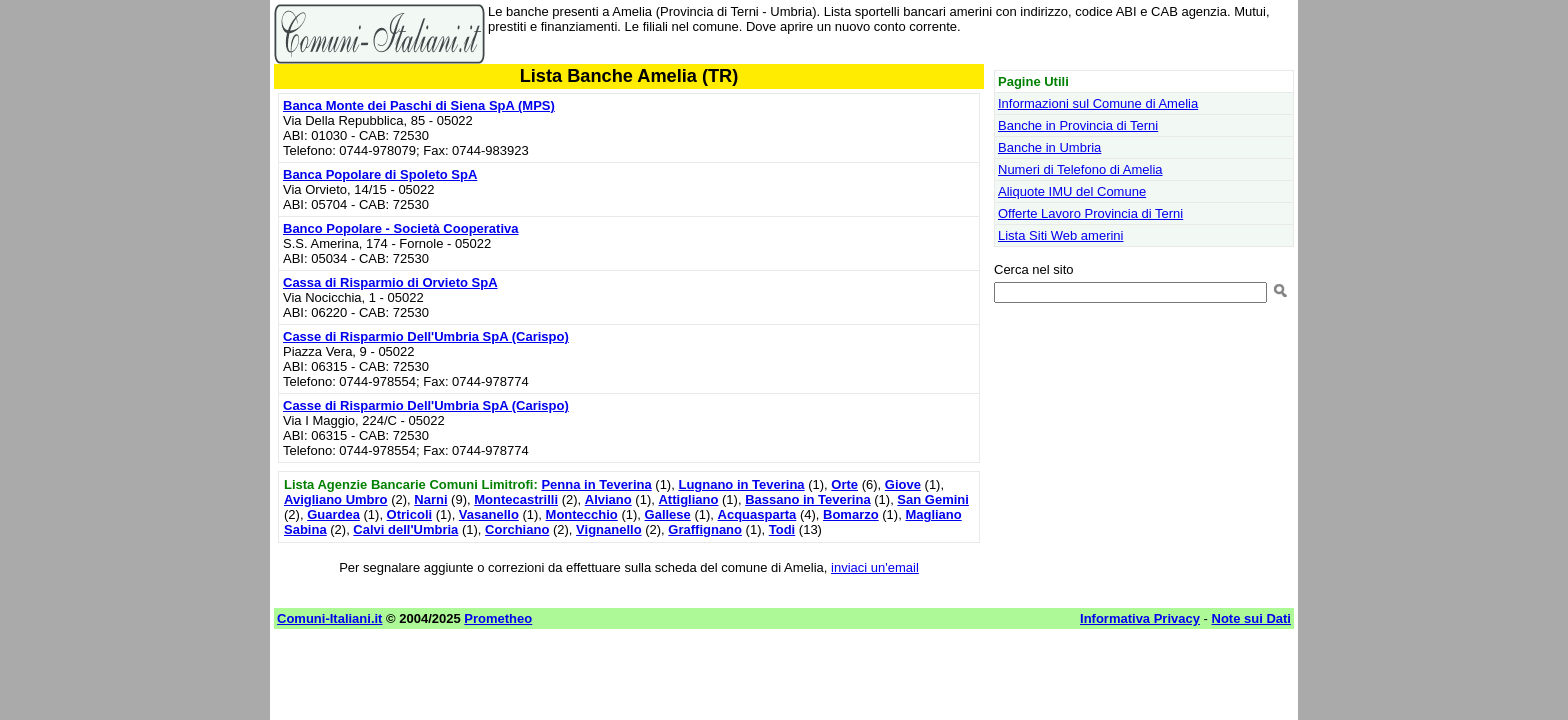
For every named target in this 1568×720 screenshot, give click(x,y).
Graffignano (705, 529)
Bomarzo (851, 514)
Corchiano (517, 529)
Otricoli (410, 514)
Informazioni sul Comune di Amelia (1098, 103)
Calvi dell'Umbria (405, 529)
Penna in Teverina (596, 484)
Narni (430, 499)
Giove (903, 484)
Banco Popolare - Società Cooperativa (401, 228)
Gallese (668, 514)
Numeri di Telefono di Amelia (1080, 169)
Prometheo (498, 618)
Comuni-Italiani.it (329, 618)
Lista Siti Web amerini (1060, 235)
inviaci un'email (875, 567)
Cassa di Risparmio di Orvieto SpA (390, 282)
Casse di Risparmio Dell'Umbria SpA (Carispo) (426, 336)
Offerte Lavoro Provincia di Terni (1090, 213)
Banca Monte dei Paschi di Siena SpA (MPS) (419, 105)
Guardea (333, 514)
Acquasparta (757, 514)
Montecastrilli (516, 499)
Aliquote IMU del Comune (1072, 191)
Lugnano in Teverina (741, 484)
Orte (844, 484)
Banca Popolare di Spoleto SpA (380, 174)
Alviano (608, 499)
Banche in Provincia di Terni (1078, 125)
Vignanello (609, 529)
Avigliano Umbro (336, 499)
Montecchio (582, 514)
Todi (782, 529)
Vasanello (489, 514)
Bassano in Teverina (807, 499)
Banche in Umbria (1049, 147)
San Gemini (933, 499)
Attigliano (688, 499)
